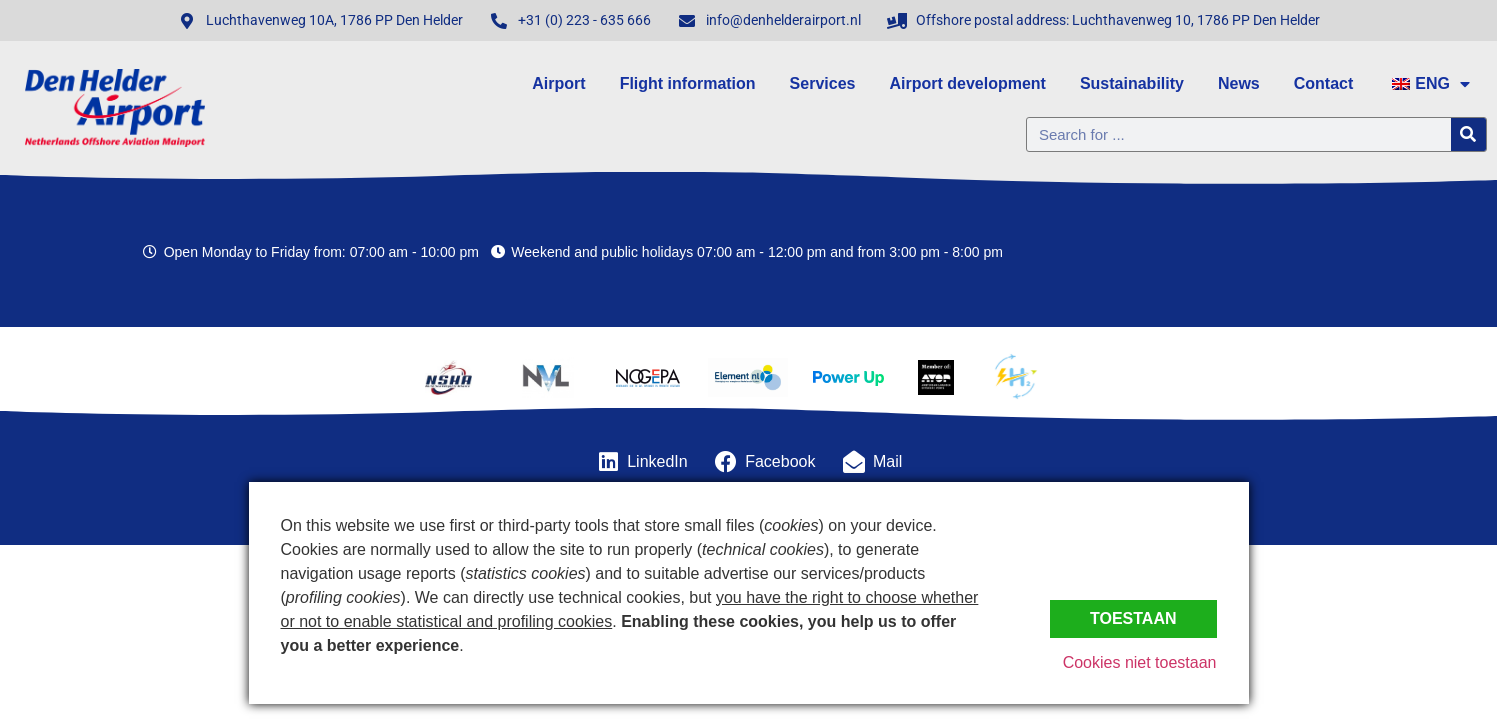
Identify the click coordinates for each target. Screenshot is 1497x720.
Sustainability (1132, 83)
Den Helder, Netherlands (1320, 252)
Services (823, 83)
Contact (1324, 83)
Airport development (967, 83)
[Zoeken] (1468, 134)
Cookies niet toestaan (1140, 662)
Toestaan (1133, 618)
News (1239, 83)
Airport (558, 83)
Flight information (688, 83)
